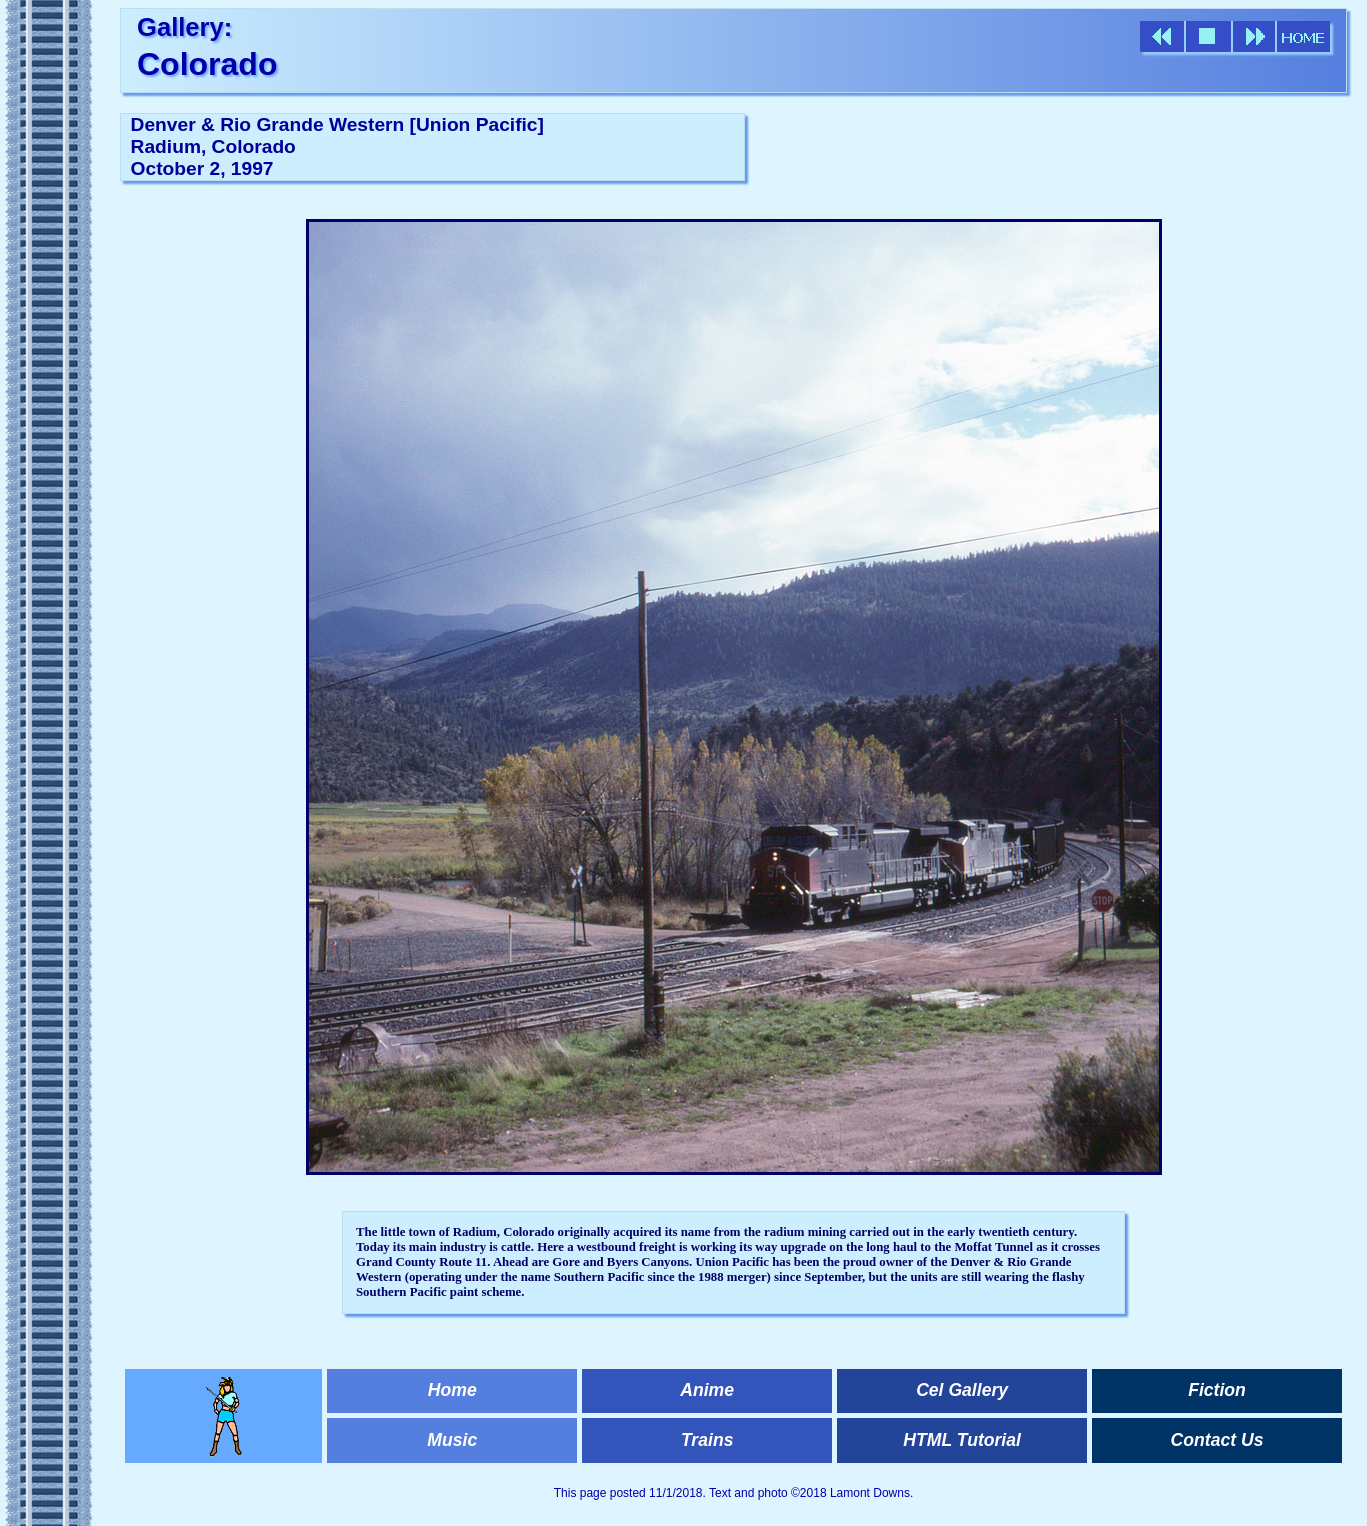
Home (452, 1390)
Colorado (207, 64)
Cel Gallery (962, 1390)
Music (452, 1440)
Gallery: (184, 27)
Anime (707, 1390)
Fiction (1217, 1390)
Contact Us (1217, 1440)
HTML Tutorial (962, 1440)
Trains (707, 1440)
